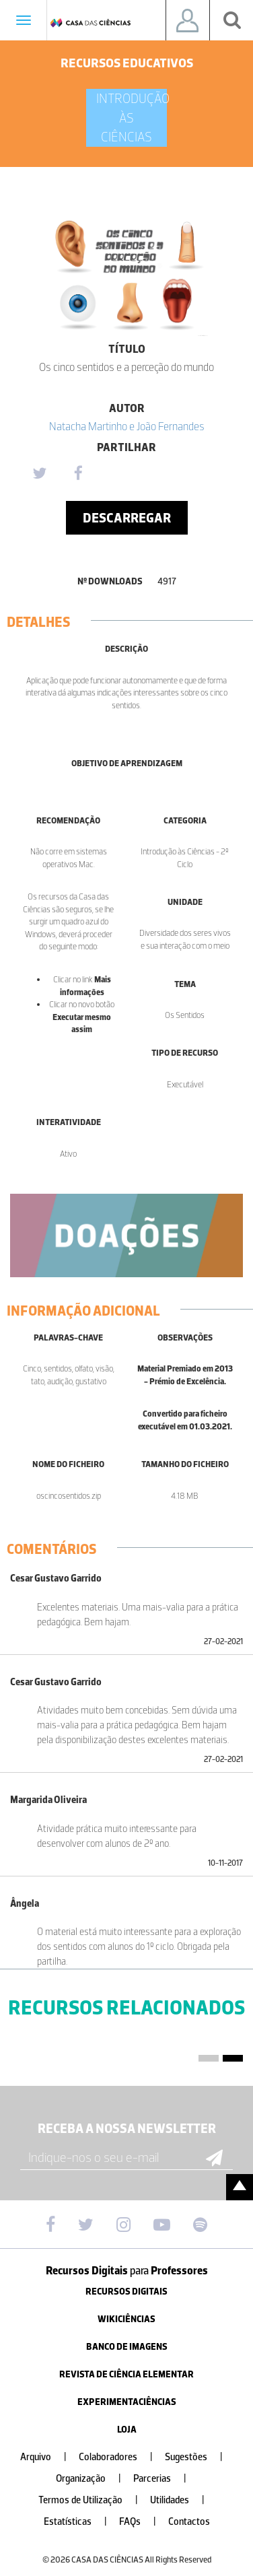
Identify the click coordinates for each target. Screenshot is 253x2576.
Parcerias (165, 2479)
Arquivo (48, 2457)
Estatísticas (81, 2522)
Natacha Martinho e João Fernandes (127, 426)
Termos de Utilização (93, 2500)
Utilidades (182, 2500)
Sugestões (199, 2457)
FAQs (143, 2522)
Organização (94, 2479)
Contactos (189, 2522)
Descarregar (127, 518)
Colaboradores (121, 2457)
